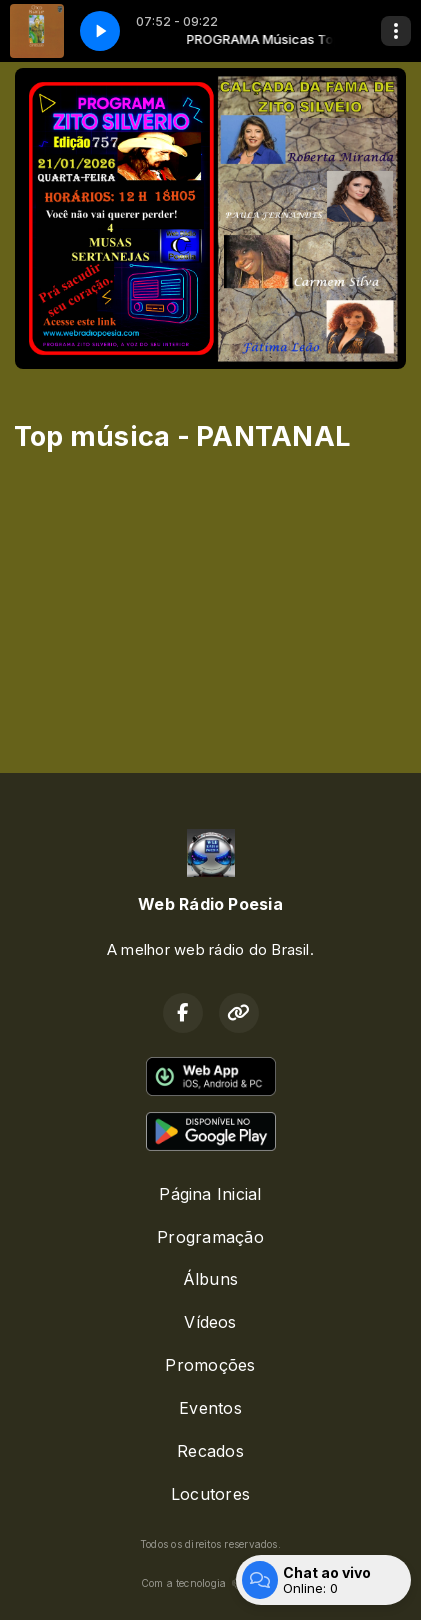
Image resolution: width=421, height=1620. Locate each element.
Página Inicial (210, 1194)
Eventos (210, 1408)
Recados (210, 1451)
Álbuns (210, 1279)
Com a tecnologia (211, 1583)
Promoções (210, 1365)
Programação (210, 1237)
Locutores (210, 1494)
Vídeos (210, 1322)
